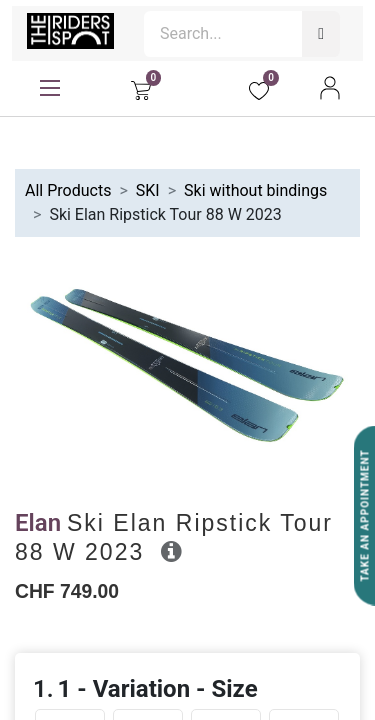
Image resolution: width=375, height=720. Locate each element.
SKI (148, 190)
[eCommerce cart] (141, 88)
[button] (171, 551)
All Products (68, 190)
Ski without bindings (255, 190)
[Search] (321, 34)
